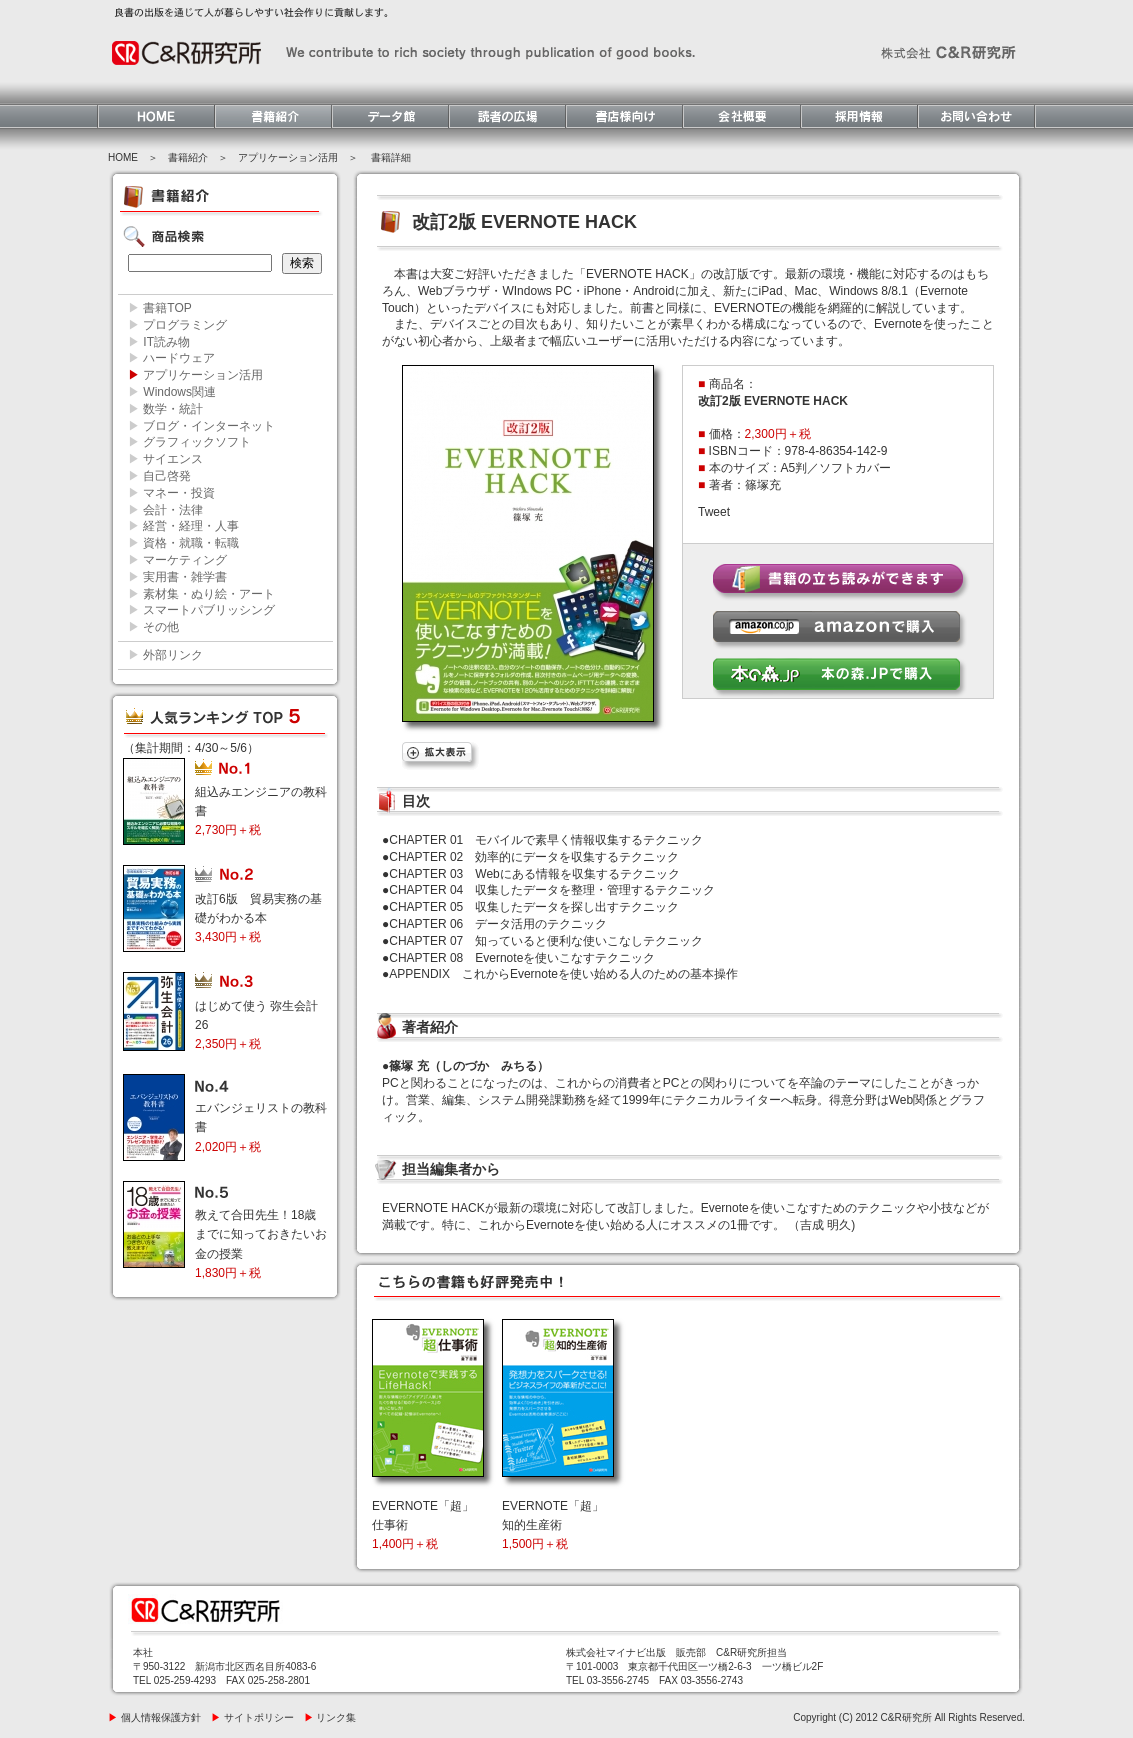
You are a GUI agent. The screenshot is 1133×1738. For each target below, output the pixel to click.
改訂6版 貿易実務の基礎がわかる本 (258, 918)
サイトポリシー (252, 1717)
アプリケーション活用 (288, 157)
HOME (123, 157)
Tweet (714, 512)
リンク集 (330, 1717)
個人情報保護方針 (154, 1717)
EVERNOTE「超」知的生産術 (553, 1525)
